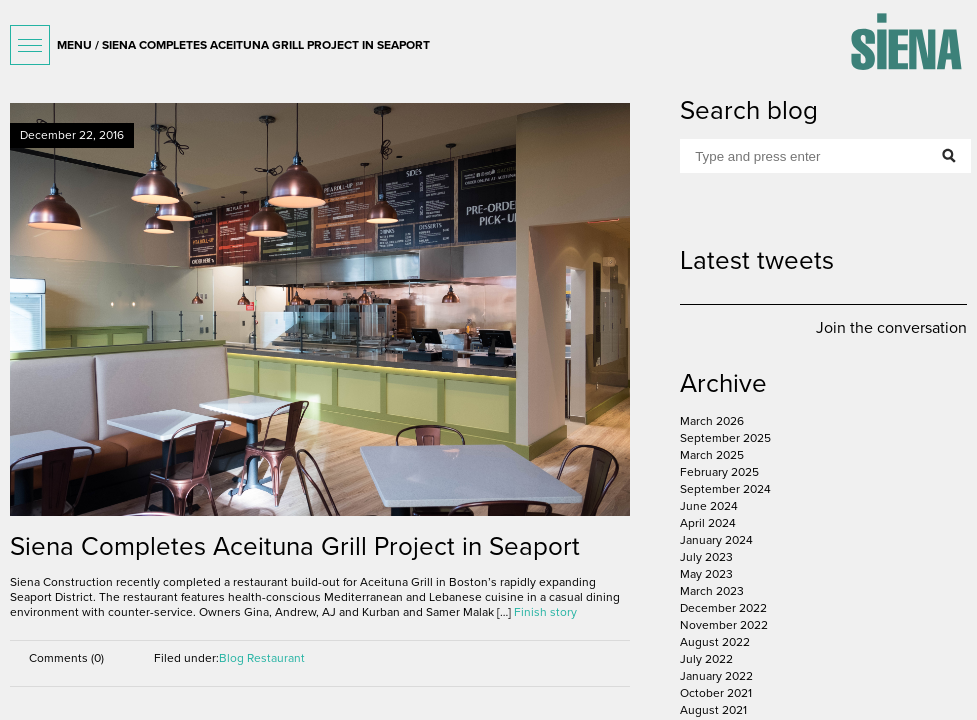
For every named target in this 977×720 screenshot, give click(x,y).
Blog (231, 658)
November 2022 (724, 625)
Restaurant (276, 658)
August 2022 (715, 642)
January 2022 (716, 676)
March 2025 (712, 455)
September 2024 (725, 489)
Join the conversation (891, 328)
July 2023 (706, 557)
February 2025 (719, 472)
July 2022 (706, 659)
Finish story (545, 612)
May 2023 (706, 574)
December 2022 (723, 608)
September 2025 (725, 438)
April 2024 (708, 523)
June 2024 (709, 506)
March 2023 (712, 591)
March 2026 (712, 421)
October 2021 (716, 693)
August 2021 (713, 710)
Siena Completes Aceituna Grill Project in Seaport (295, 546)
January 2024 (716, 540)
